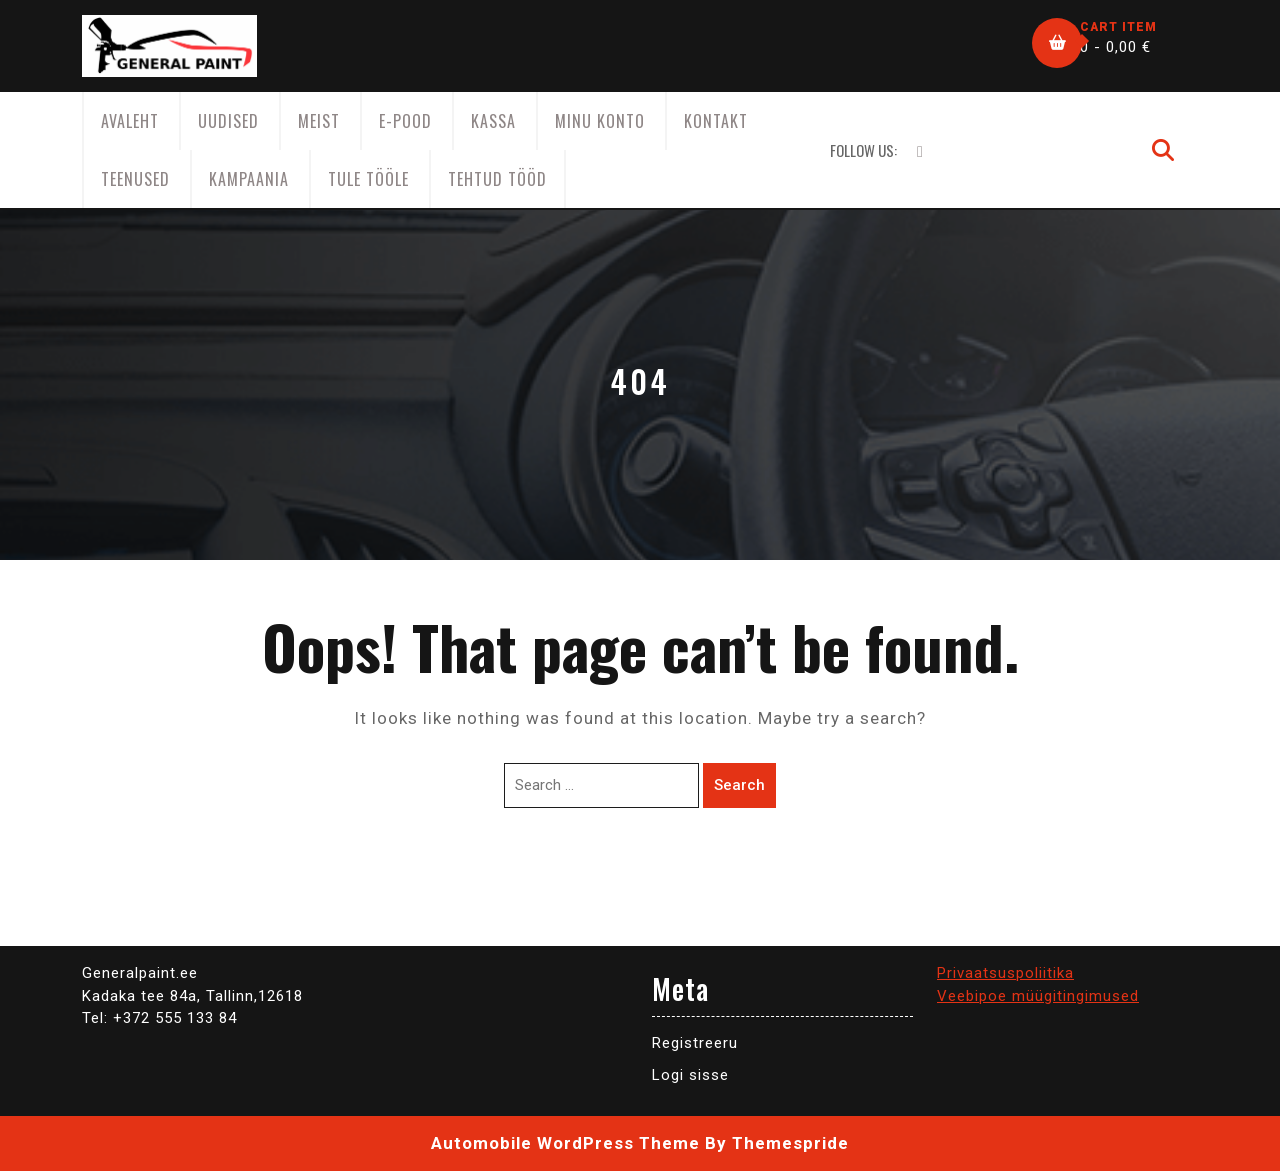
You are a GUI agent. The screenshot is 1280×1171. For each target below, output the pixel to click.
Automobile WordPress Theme (565, 1143)
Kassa (493, 121)
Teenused (135, 179)
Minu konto (600, 121)
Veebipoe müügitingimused (1038, 996)
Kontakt (716, 121)
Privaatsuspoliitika (1005, 973)
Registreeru (695, 1043)
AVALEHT (130, 121)
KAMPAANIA (249, 179)
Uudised (228, 121)
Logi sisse (690, 1075)
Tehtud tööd (497, 179)
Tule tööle (368, 179)
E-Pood (405, 121)
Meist (319, 121)
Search (739, 785)
